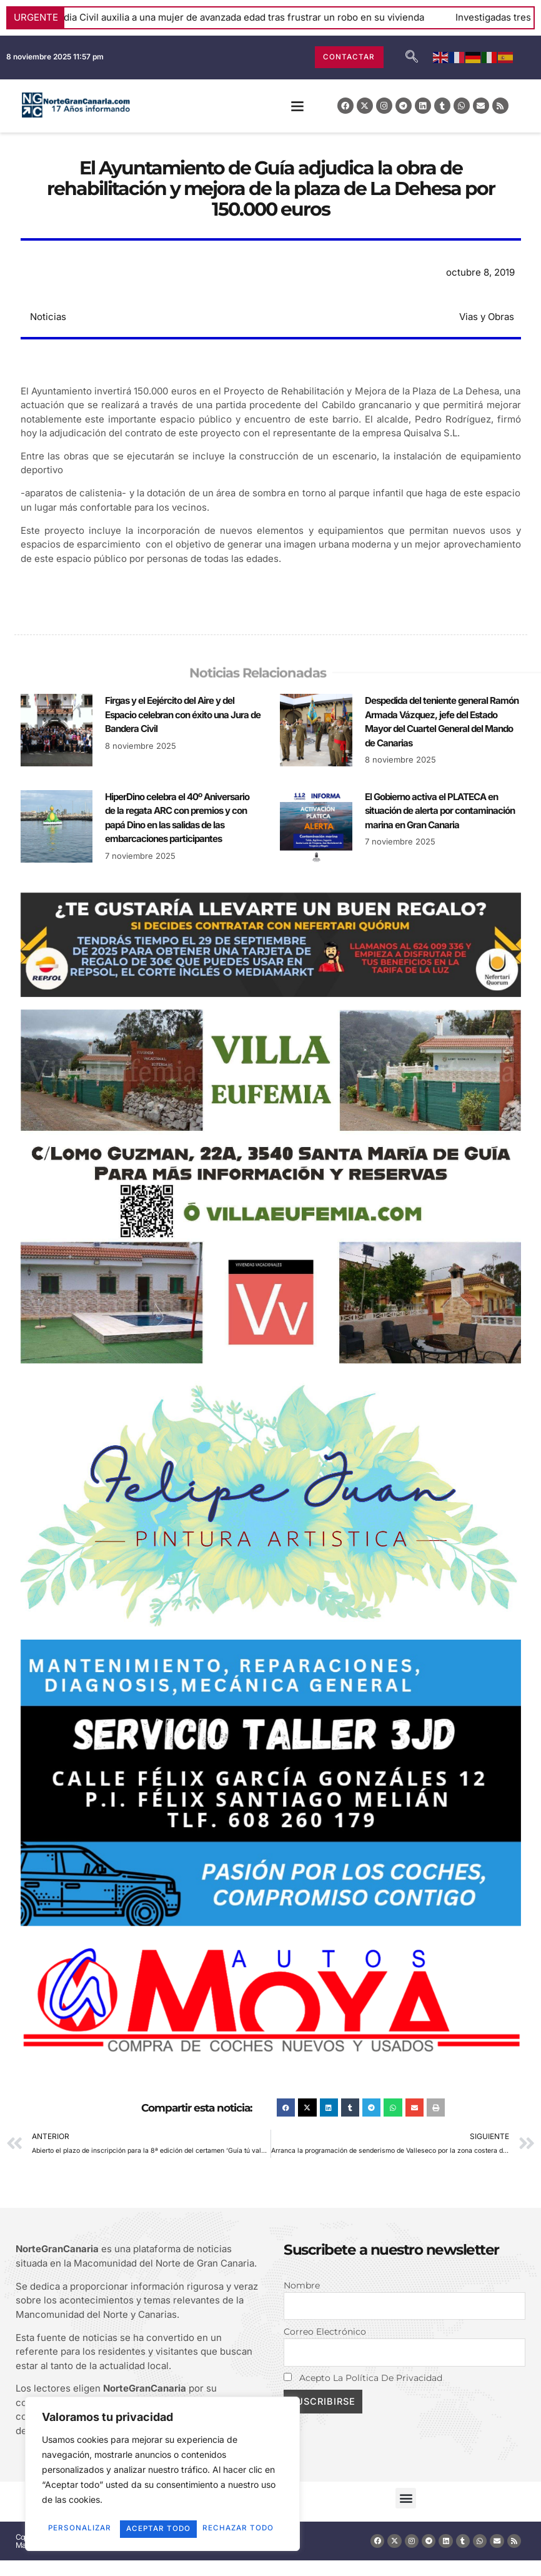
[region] (162, 2466)
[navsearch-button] (411, 57)
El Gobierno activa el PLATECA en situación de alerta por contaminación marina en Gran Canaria (440, 811)
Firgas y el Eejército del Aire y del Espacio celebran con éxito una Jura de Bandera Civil (183, 714)
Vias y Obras (486, 317)
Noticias (48, 317)
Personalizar (98, 2511)
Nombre (302, 2285)
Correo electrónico (325, 2332)
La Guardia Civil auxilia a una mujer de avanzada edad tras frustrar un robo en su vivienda (244, 17)
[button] (297, 106)
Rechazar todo (218, 2511)
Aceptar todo (162, 2528)
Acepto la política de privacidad (363, 2379)
